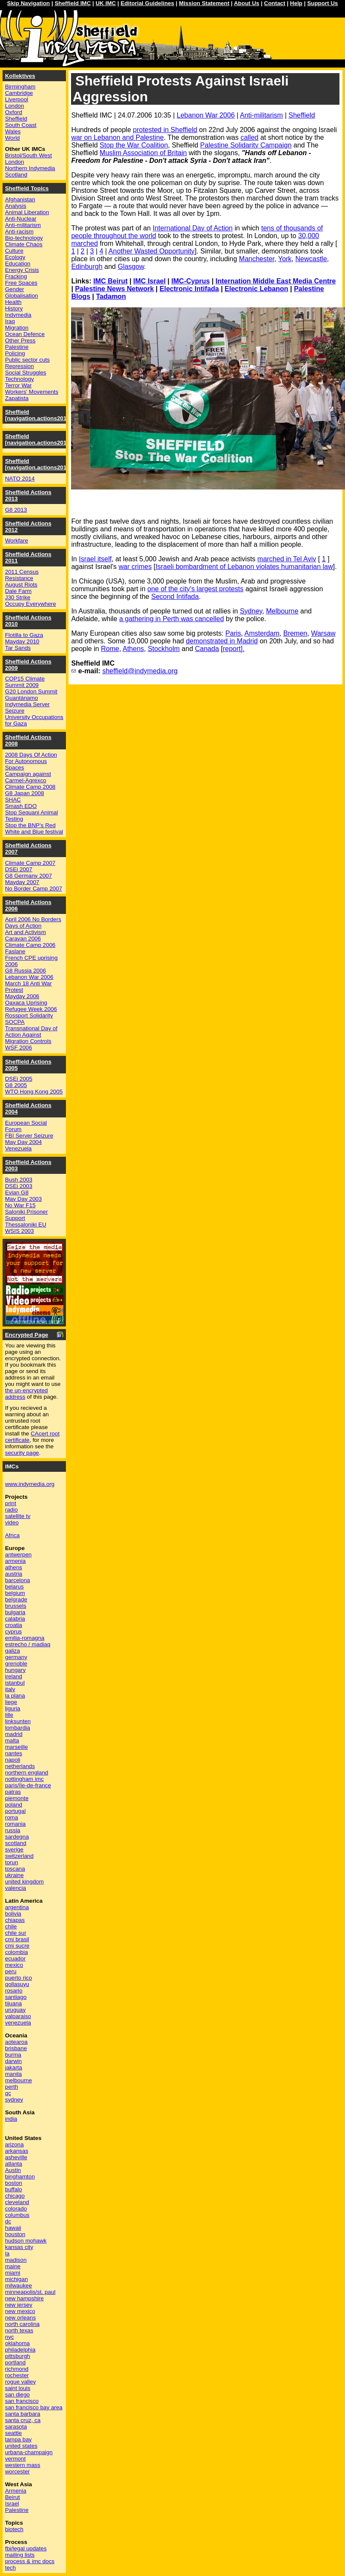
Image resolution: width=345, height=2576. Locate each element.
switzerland (19, 1856)
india (11, 2119)
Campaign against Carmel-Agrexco (28, 777)
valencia (15, 1888)
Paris (233, 633)
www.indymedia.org (30, 1484)
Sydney (251, 611)
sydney (14, 2099)
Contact (275, 3)
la (7, 2253)
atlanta (13, 2163)
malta (12, 1740)
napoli (13, 1760)
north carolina (22, 2324)
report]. (233, 648)
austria (13, 1574)
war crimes (135, 566)
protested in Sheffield (165, 129)
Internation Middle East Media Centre (275, 281)
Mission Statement (204, 3)
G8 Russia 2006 (25, 970)
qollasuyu (17, 1984)
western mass (22, 2465)
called (250, 137)
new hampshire (24, 2298)
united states (21, 2446)
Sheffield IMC (73, 3)
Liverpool (16, 99)
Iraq (10, 321)
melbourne (18, 2080)
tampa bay (18, 2439)
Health (13, 302)
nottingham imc (24, 1779)
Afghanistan (20, 199)
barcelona (17, 1580)
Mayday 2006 (22, 996)
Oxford (13, 112)
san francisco (22, 2401)
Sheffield (301, 115)
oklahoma (17, 2343)
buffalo (13, 2189)
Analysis (16, 206)
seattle (13, 2433)
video (12, 1522)
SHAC (13, 799)
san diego (17, 2394)
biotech (14, 2529)
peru (11, 1971)
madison (16, 2260)
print (10, 1503)
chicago (15, 2196)
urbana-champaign (29, 2452)
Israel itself (95, 559)
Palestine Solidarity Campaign (245, 145)
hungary (15, 1670)
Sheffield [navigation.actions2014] (38, 464)
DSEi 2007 (19, 869)
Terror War (18, 385)
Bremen (295, 633)
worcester (17, 2471)
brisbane (16, 2048)
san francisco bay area (33, 2407)
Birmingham (20, 86)
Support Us (322, 3)
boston (13, 2183)
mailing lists (20, 2555)
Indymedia (18, 315)
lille (9, 1715)
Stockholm (164, 648)
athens (13, 1567)
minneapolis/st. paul (30, 2292)
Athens (133, 648)
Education (17, 263)
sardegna (17, 1836)
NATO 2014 (20, 478)
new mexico (20, 2311)
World (12, 138)
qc (8, 2093)
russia (13, 1830)
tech (10, 2567)
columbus (17, 2215)
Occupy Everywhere (30, 604)
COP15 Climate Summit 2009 (25, 681)
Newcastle (311, 258)
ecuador (15, 1958)
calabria (15, 1618)
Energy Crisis (22, 270)
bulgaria (15, 1612)
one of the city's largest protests (195, 588)
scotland (16, 1843)
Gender (14, 289)
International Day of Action (193, 228)
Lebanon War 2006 (206, 115)
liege (11, 1702)
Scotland (16, 174)
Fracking (16, 276)
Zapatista (17, 398)
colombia (16, 1952)
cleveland (17, 2202)
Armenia (16, 2491)
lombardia (17, 1727)
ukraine (14, 1875)
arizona (14, 2144)
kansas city (19, 2247)
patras (13, 1792)
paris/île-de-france (28, 1785)
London (14, 106)
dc (8, 2221)
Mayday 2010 (22, 641)
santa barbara (22, 2414)
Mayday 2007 (22, 882)
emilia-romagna (25, 1638)
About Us (246, 3)
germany (16, 1657)
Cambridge (19, 93)
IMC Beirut (110, 281)
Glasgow (131, 266)
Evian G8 (17, 1192)
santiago (16, 1997)
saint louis (17, 2388)
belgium (15, 1593)
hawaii (13, 2228)
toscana (15, 1869)
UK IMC (105, 3)
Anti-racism (19, 231)
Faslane (15, 951)
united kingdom (24, 1881)
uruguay (15, 2010)
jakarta (13, 2067)
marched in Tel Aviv (286, 559)
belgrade (16, 1599)
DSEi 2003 (19, 1186)
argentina (17, 1907)
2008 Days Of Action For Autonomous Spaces (31, 761)
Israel (12, 2503)
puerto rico (18, 1978)
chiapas (15, 1920)
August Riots (21, 584)
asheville (16, 2157)
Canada (207, 648)
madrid (14, 1734)
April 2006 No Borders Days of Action (33, 922)
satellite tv (17, 1516)
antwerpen (18, 1554)
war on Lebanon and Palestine (117, 137)
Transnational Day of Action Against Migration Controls (31, 1034)
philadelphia (20, 2349)
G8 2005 (16, 1085)
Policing (15, 353)
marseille (16, 1747)
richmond (17, 2369)
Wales (13, 131)
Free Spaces (21, 283)
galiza (12, 1651)
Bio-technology (24, 238)
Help (296, 3)
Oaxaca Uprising (26, 1002)
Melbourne (282, 611)
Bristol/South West (28, 155)
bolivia (13, 1913)
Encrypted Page (26, 1335)
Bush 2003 (19, 1179)
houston (15, 2234)
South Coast (20, 125)
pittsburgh (17, 2356)
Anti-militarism (261, 115)
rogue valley (20, 2382)
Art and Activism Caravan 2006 (25, 935)
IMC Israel (149, 281)
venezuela (18, 2022)
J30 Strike (17, 597)
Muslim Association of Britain (143, 152)
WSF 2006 (18, 1047)
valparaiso (18, 2016)
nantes (13, 1753)
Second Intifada (175, 596)
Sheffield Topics (27, 188)
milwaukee (18, 2285)
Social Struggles (25, 372)
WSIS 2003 (19, 1231)
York (284, 258)
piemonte (17, 1798)
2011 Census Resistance (22, 575)
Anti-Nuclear (20, 218)
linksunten (18, 1721)
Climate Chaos (23, 244)
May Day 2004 (23, 1142)
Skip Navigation (28, 3)
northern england (26, 1772)
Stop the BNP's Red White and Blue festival (34, 828)
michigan (16, 2279)
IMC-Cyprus (190, 281)
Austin (13, 2170)
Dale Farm (18, 591)
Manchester (256, 258)
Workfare (16, 540)
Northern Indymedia (30, 168)
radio (11, 1509)
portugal (15, 1811)
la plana (15, 1695)
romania (15, 1824)
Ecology (15, 257)
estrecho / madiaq (28, 1644)
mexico (14, 1965)
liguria (13, 1708)
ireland (13, 1676)
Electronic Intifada (189, 288)
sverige (14, 1849)
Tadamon (111, 296)
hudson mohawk (26, 2240)
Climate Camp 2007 (30, 863)
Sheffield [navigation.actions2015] (38, 439)
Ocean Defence (25, 334)
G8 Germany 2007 (28, 875)
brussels (16, 1606)
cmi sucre (17, 1945)
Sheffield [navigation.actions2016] (38, 415)
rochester (17, 2375)
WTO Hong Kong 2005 (34, 1091)
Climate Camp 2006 (30, 945)
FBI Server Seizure (29, 1135)
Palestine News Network (114, 288)
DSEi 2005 (19, 1079)
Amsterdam (262, 633)
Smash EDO (21, 806)
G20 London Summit (31, 691)
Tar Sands (18, 648)
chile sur (16, 1933)
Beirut (12, 2497)
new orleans (20, 2317)
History (14, 308)
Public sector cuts (27, 360)
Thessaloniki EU (25, 1224)
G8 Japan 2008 (24, 793)
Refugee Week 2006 (31, 1009)
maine (13, 2266)
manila (13, 2074)
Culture (14, 251)
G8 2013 (16, 510)
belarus (14, 1586)
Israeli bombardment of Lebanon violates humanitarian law (244, 566)
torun (11, 1862)
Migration (17, 327)
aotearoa (16, 2042)
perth (11, 2087)
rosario (14, 1990)
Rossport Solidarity (29, 1015)
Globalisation (21, 295)
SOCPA (15, 1022)
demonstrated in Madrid (222, 641)
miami (13, 2272)
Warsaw (323, 633)
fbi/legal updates (26, 2548)
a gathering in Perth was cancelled (171, 618)
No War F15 (20, 1205)
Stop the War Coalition (134, 145)
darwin (13, 2061)
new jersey (19, 2305)
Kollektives (20, 76)
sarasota (16, 2426)
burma (13, 2054)
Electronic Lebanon (256, 288)
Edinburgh (86, 266)
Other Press (20, 340)
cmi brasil (17, 1939)
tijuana (13, 2003)
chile (11, 1926)
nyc (9, 2337)
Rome (110, 648)
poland (13, 1804)
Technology (19, 379)
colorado (16, 2208)
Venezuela (18, 1148)
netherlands (20, 1766)
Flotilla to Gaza (24, 635)
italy (10, 1689)
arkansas (16, 2151)
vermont (15, 2458)
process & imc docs (30, 2561)
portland (15, 2362)
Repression (19, 366)
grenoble (16, 1663)
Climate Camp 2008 (30, 787)
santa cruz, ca (23, 2420)
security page (22, 1453)
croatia (13, 1625)
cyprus (13, 1631)
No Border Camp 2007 (33, 888)
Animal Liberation (27, 212)
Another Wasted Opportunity (151, 251)
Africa (12, 1535)
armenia (15, 1561)
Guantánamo (21, 698)
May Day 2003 (23, 1199)
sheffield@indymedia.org (140, 671)
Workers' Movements (32, 392)
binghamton (20, 2176)
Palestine (17, 347)
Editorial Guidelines (147, 3)
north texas (19, 2330)
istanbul (15, 1683)
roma (11, 1817)
